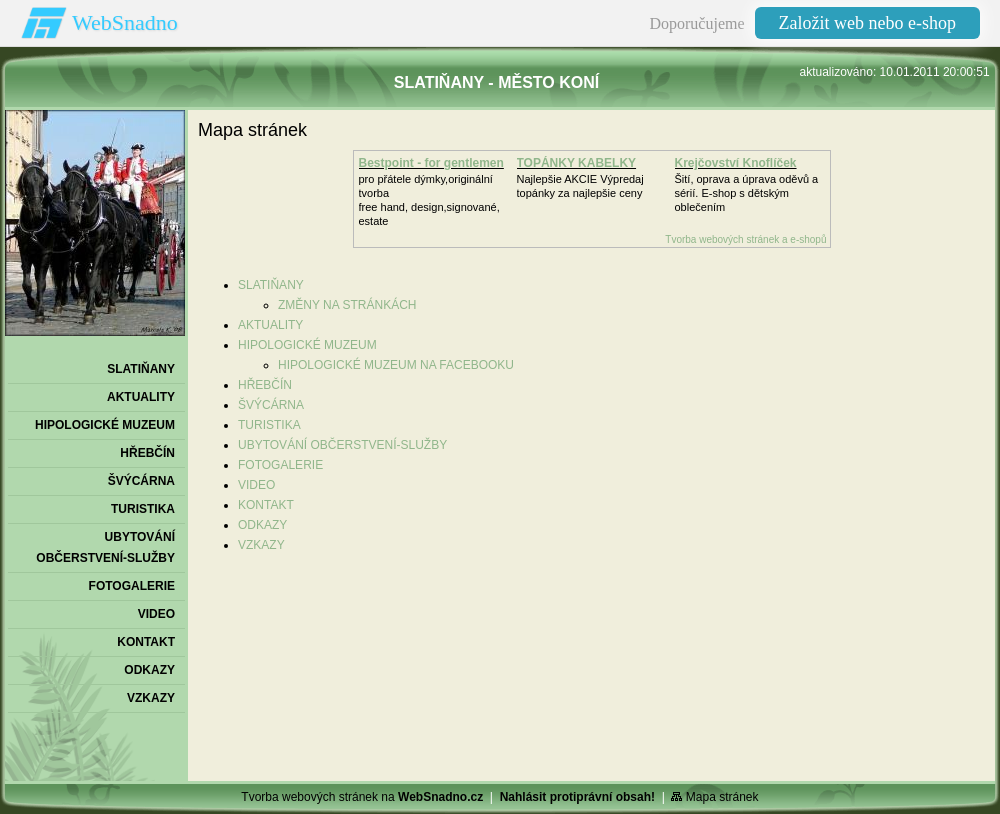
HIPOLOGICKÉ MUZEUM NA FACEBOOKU (396, 365)
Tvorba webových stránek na (362, 797)
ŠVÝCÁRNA (271, 405)
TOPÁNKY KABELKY (577, 163)
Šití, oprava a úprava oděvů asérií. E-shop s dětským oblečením (747, 193)
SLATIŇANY (271, 285)
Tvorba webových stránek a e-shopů (745, 239)
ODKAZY (262, 525)
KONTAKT (266, 505)
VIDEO (256, 485)
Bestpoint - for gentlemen (431, 163)
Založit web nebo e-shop (867, 23)
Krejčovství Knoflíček (736, 163)
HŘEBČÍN (265, 385)
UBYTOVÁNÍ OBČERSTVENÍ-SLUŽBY (342, 445)
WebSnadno (125, 22)
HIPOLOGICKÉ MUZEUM (307, 345)
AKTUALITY (270, 325)
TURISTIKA (269, 425)
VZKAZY (261, 545)
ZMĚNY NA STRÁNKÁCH (347, 305)
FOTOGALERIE (280, 465)
